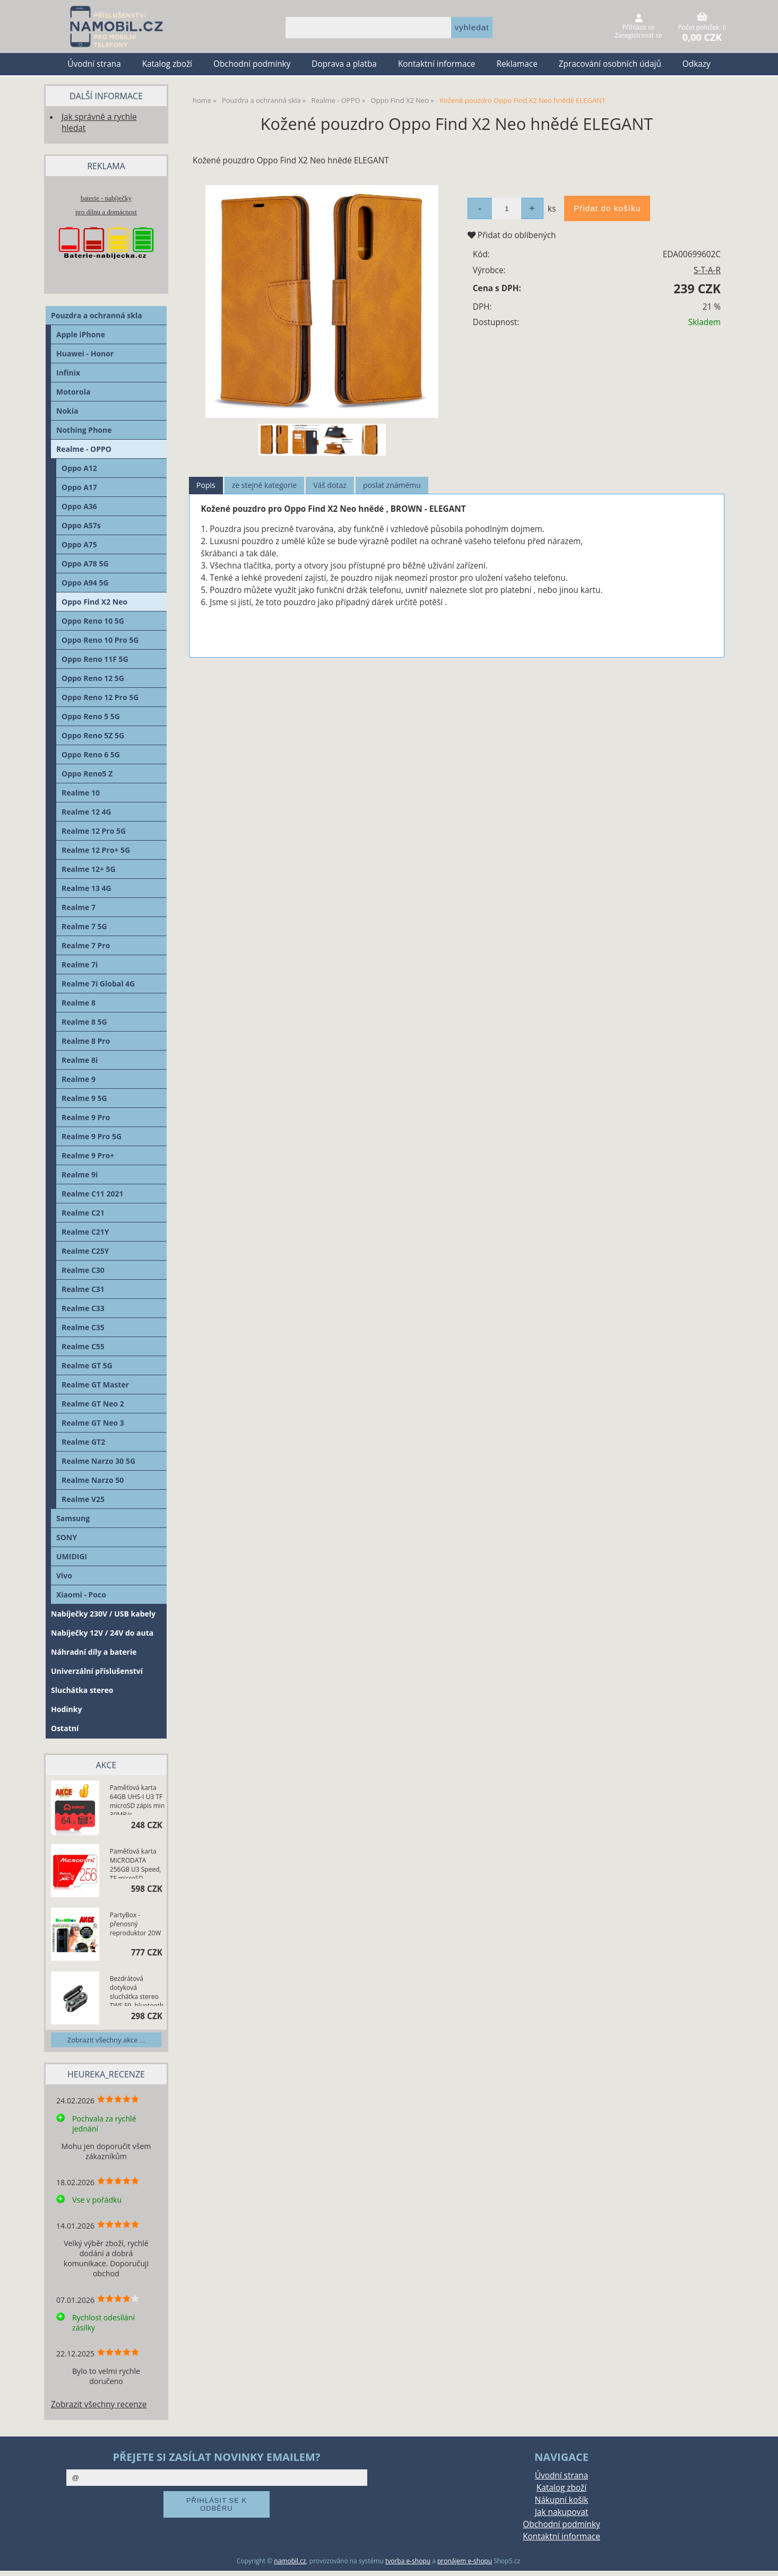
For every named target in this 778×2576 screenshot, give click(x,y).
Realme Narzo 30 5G (98, 1461)
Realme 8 (79, 1003)
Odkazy (696, 63)
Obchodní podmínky (251, 63)
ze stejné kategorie (264, 485)
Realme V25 (83, 1499)
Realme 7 (79, 907)
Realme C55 (83, 1346)
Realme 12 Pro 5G (94, 831)
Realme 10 (81, 793)
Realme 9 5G (84, 1098)
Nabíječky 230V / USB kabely (103, 1614)
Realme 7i (80, 964)
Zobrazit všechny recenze (98, 2404)
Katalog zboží (167, 63)
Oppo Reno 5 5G (91, 716)
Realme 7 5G (84, 926)
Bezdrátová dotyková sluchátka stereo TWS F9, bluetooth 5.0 (136, 1990)
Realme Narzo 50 (93, 1480)
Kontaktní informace (437, 63)
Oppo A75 (79, 544)
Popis (205, 485)
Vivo (64, 1575)
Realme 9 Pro (86, 1117)
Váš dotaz (330, 485)
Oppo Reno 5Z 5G (93, 735)
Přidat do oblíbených (512, 235)
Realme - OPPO (83, 449)
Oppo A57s (81, 525)
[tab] (206, 485)
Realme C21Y (85, 1232)
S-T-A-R (707, 270)
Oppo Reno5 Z (87, 774)
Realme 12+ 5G (89, 869)
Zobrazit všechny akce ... (106, 2040)
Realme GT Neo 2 (93, 1404)
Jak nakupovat (561, 2512)
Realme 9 (79, 1079)
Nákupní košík (562, 2499)
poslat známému (392, 485)
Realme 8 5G (84, 1022)
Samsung (73, 1518)
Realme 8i (80, 1060)
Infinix (68, 373)
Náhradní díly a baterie (94, 1652)
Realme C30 (83, 1270)
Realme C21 (83, 1213)
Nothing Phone (83, 430)
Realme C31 (83, 1289)
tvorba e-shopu (407, 2560)
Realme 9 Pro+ (88, 1155)
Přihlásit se (639, 27)
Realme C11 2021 (92, 1194)
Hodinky (66, 1709)
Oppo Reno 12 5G (93, 678)
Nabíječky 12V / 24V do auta (102, 1633)
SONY (66, 1537)
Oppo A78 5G (85, 563)
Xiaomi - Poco (81, 1595)
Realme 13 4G (86, 888)
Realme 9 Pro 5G (92, 1136)
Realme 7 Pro (86, 945)
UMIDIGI (71, 1556)
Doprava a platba (344, 63)
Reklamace (517, 63)
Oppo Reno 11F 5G (95, 659)
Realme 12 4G (86, 812)
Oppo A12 (79, 468)
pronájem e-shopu (464, 2560)
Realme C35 (83, 1327)
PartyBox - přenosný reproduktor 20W (135, 1923)
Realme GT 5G (87, 1365)
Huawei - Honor (85, 353)
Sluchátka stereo (82, 1690)
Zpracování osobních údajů (610, 63)
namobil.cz (290, 2560)
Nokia (67, 411)
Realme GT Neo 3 (93, 1423)
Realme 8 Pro (86, 1041)
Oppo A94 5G (85, 583)
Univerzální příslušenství (97, 1671)
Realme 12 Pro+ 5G (96, 850)
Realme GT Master (95, 1384)
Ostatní (65, 1728)
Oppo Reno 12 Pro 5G (100, 697)
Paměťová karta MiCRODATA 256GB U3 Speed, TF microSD (135, 1863)
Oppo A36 (79, 506)
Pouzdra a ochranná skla (96, 315)
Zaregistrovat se (638, 35)
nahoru (762, 2560)
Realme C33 (83, 1308)
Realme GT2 (83, 1442)
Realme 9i (80, 1174)
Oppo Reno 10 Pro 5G (100, 640)
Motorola (73, 392)
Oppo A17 (79, 487)
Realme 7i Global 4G (98, 984)
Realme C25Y (85, 1251)
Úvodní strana (93, 63)
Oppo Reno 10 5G (93, 621)
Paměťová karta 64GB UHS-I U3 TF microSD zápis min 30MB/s (137, 1799)
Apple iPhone (80, 334)
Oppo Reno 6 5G (91, 754)
